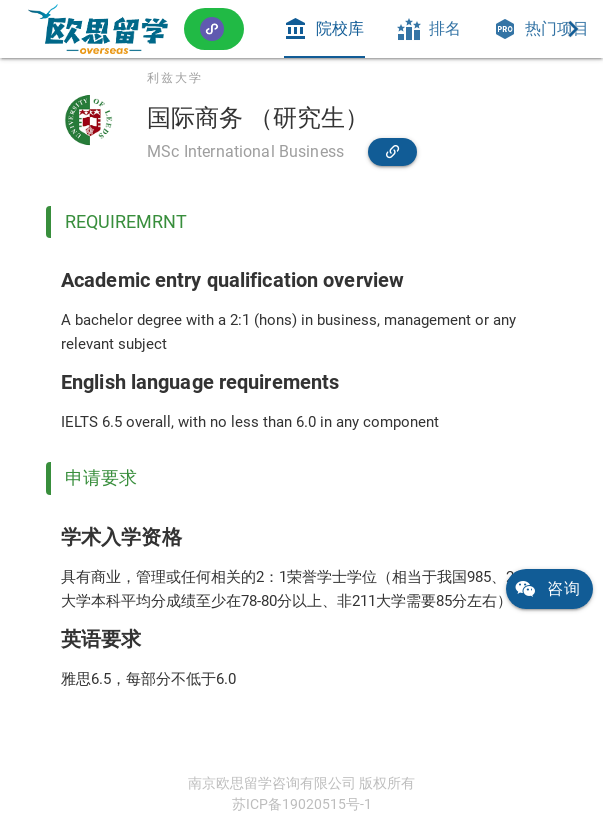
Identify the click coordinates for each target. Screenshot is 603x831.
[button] (214, 28)
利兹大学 (175, 78)
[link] (98, 29)
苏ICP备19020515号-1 (302, 804)
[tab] (324, 29)
